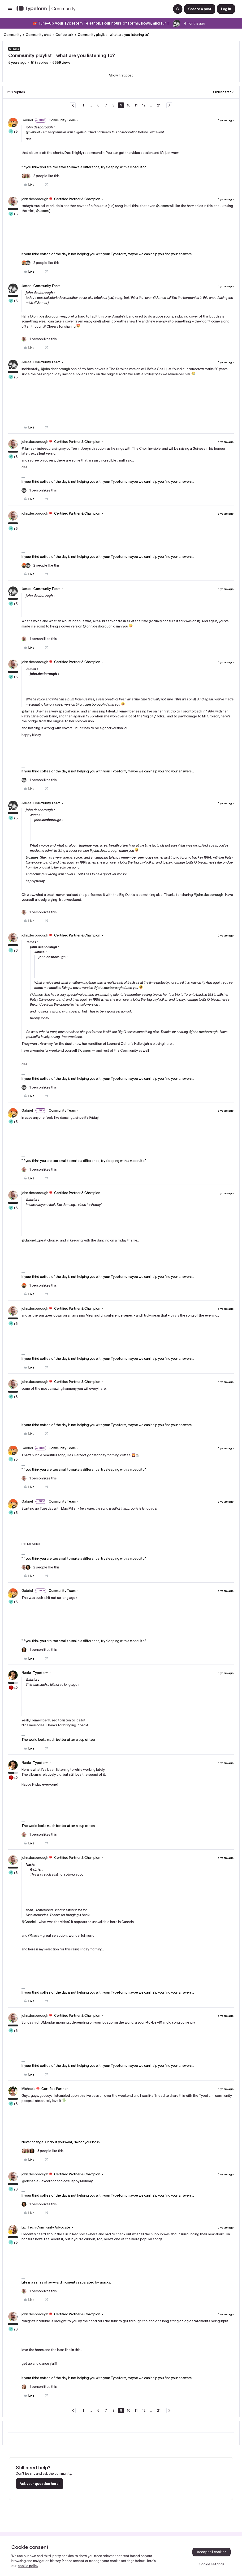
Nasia (26, 1673)
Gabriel (27, 120)
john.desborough (35, 199)
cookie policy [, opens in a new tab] (28, 2566)
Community (12, 35)
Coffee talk (64, 35)
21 (159, 105)
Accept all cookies (211, 2552)
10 (128, 105)
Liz (24, 2227)
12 (144, 105)
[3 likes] (43, 2150)
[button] (10, 10)
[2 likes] (41, 176)
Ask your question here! (40, 2484)
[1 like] (39, 339)
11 (136, 105)
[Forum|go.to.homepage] (92, 9)
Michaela (28, 2089)
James (26, 286)
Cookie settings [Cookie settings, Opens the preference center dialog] (211, 2564)
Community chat (38, 35)
